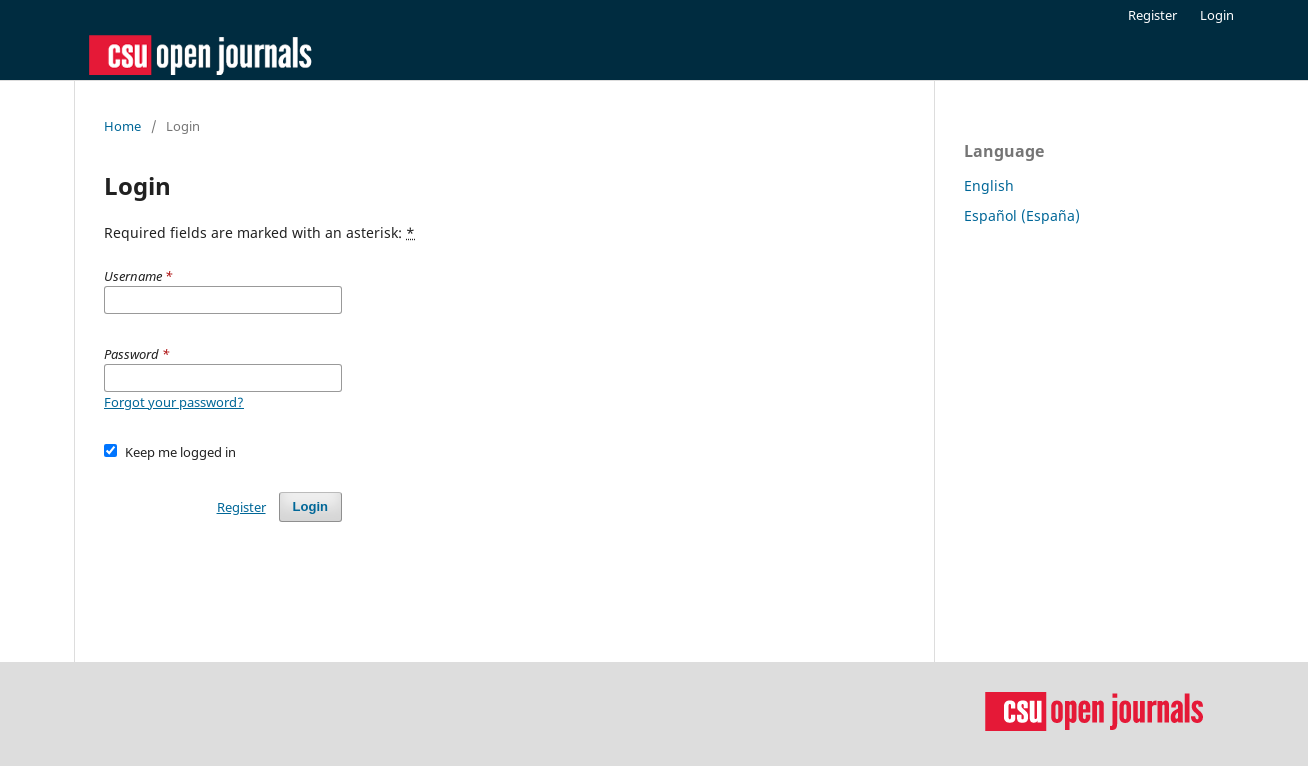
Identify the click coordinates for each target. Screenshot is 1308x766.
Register (1152, 15)
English (989, 185)
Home (122, 126)
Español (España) (1022, 215)
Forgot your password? (174, 402)
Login (1217, 15)
